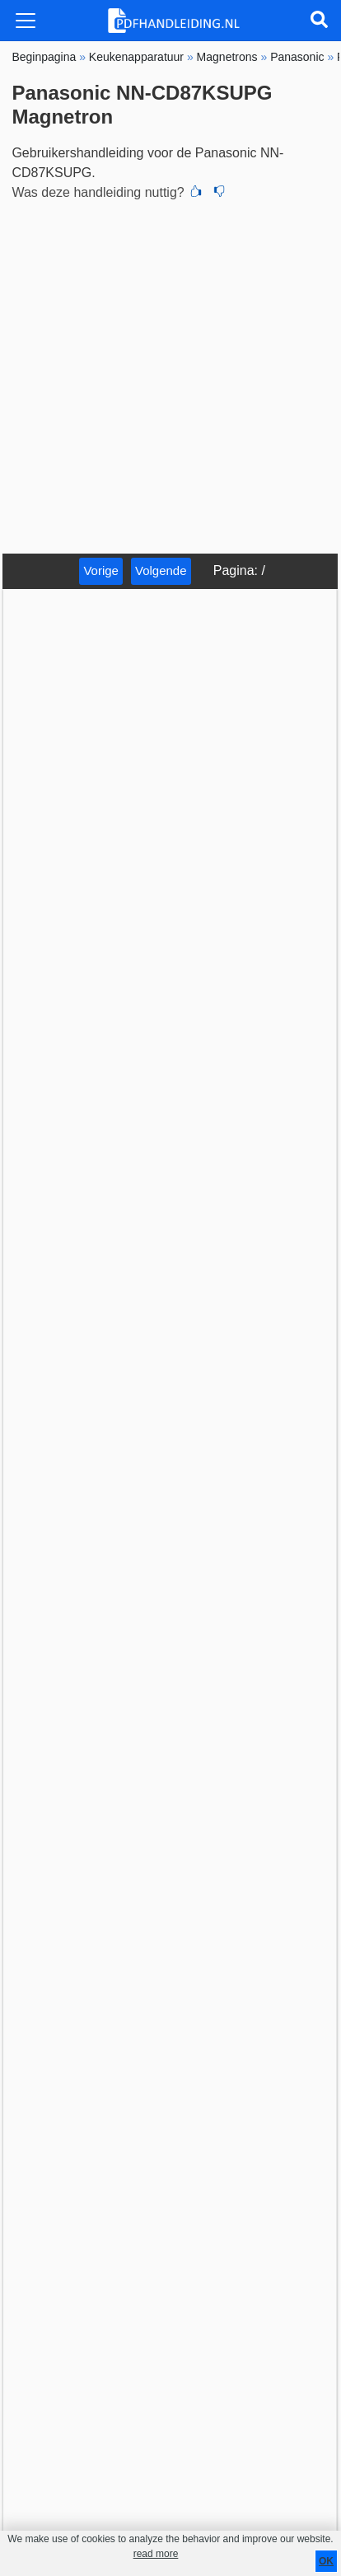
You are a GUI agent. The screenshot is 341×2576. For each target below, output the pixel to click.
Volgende (161, 570)
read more (156, 2554)
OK (326, 2561)
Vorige (101, 570)
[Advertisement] (170, 374)
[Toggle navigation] (25, 20)
